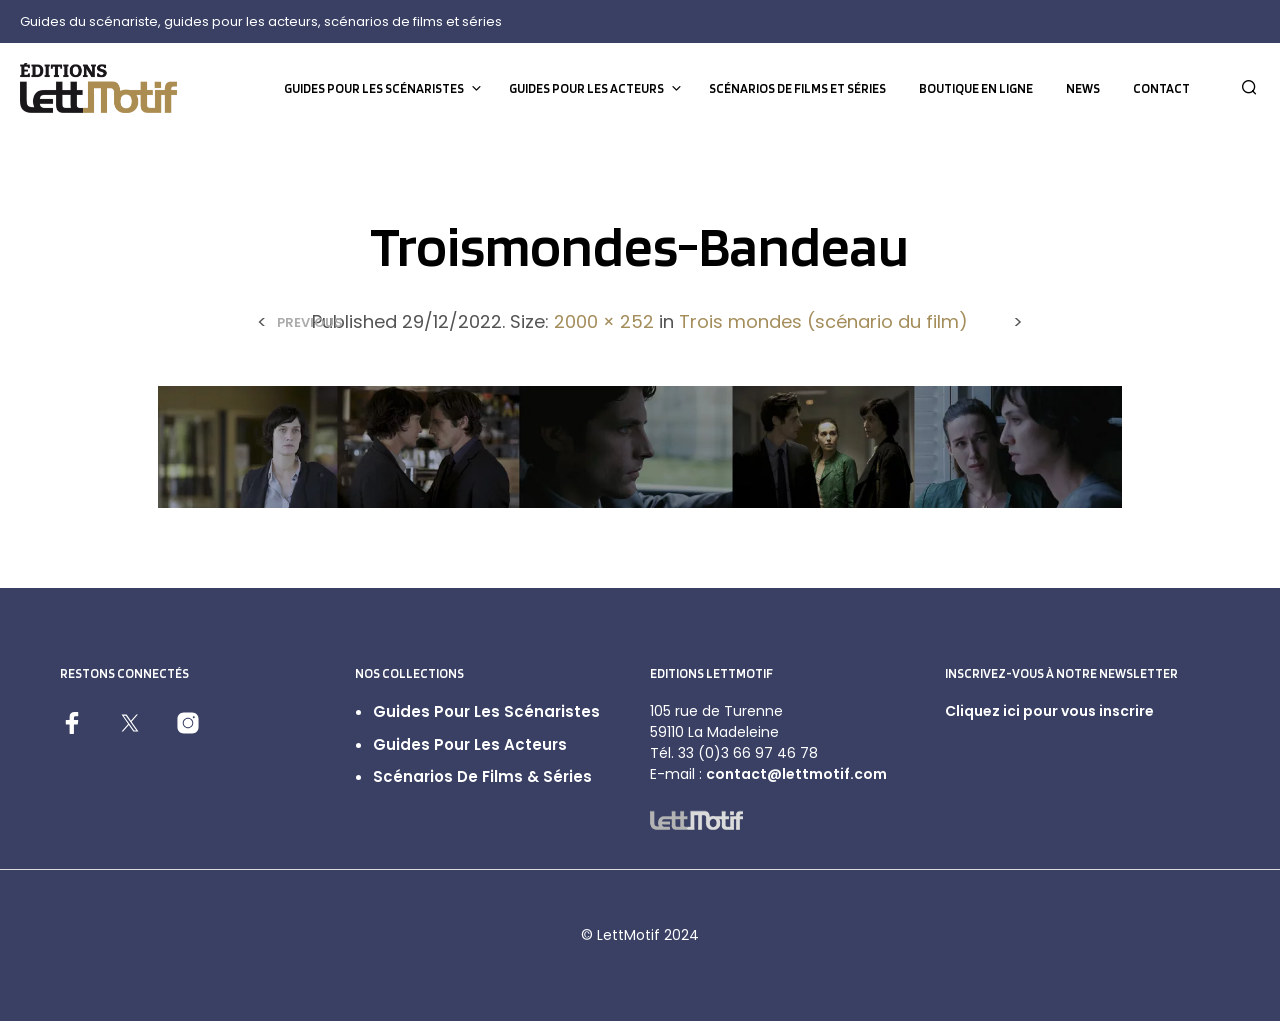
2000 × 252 (604, 321)
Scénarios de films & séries (482, 776)
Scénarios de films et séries (797, 88)
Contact (1161, 88)
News (1083, 88)
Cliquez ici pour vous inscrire (1049, 711)
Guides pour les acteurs (586, 88)
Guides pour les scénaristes (374, 88)
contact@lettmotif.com (796, 774)
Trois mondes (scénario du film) (823, 321)
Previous (310, 322)
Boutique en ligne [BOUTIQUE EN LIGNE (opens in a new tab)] (976, 88)
